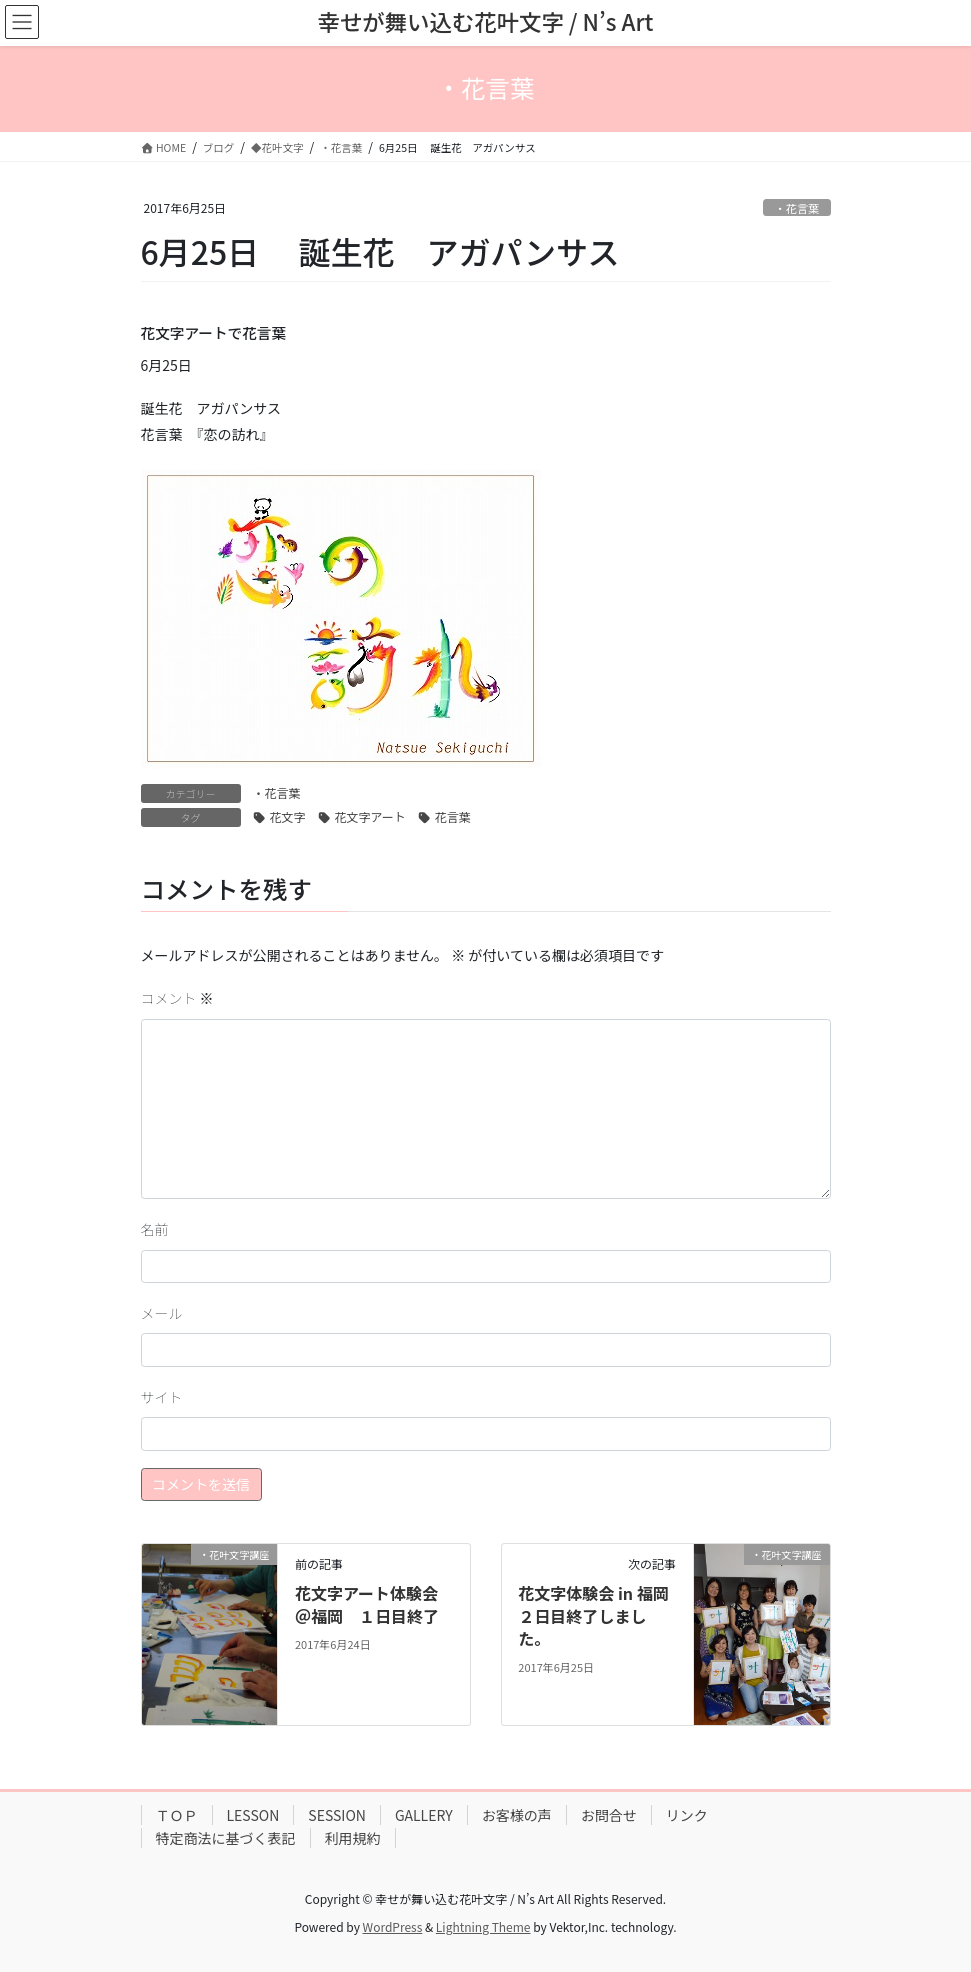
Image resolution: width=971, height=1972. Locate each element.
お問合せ (609, 1815)
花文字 (288, 816)
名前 (155, 1229)
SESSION (337, 1815)
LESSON (253, 1815)
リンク (687, 1815)
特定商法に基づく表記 (226, 1838)
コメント (177, 998)
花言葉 (453, 816)
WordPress (393, 1926)
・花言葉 (797, 208)
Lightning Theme (483, 1926)
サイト (162, 1397)
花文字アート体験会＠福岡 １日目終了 (367, 1604)
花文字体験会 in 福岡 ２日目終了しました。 (601, 1615)
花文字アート (370, 816)
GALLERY (424, 1815)
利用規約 (353, 1838)
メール (162, 1313)
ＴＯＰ (177, 1815)
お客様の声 (517, 1815)
